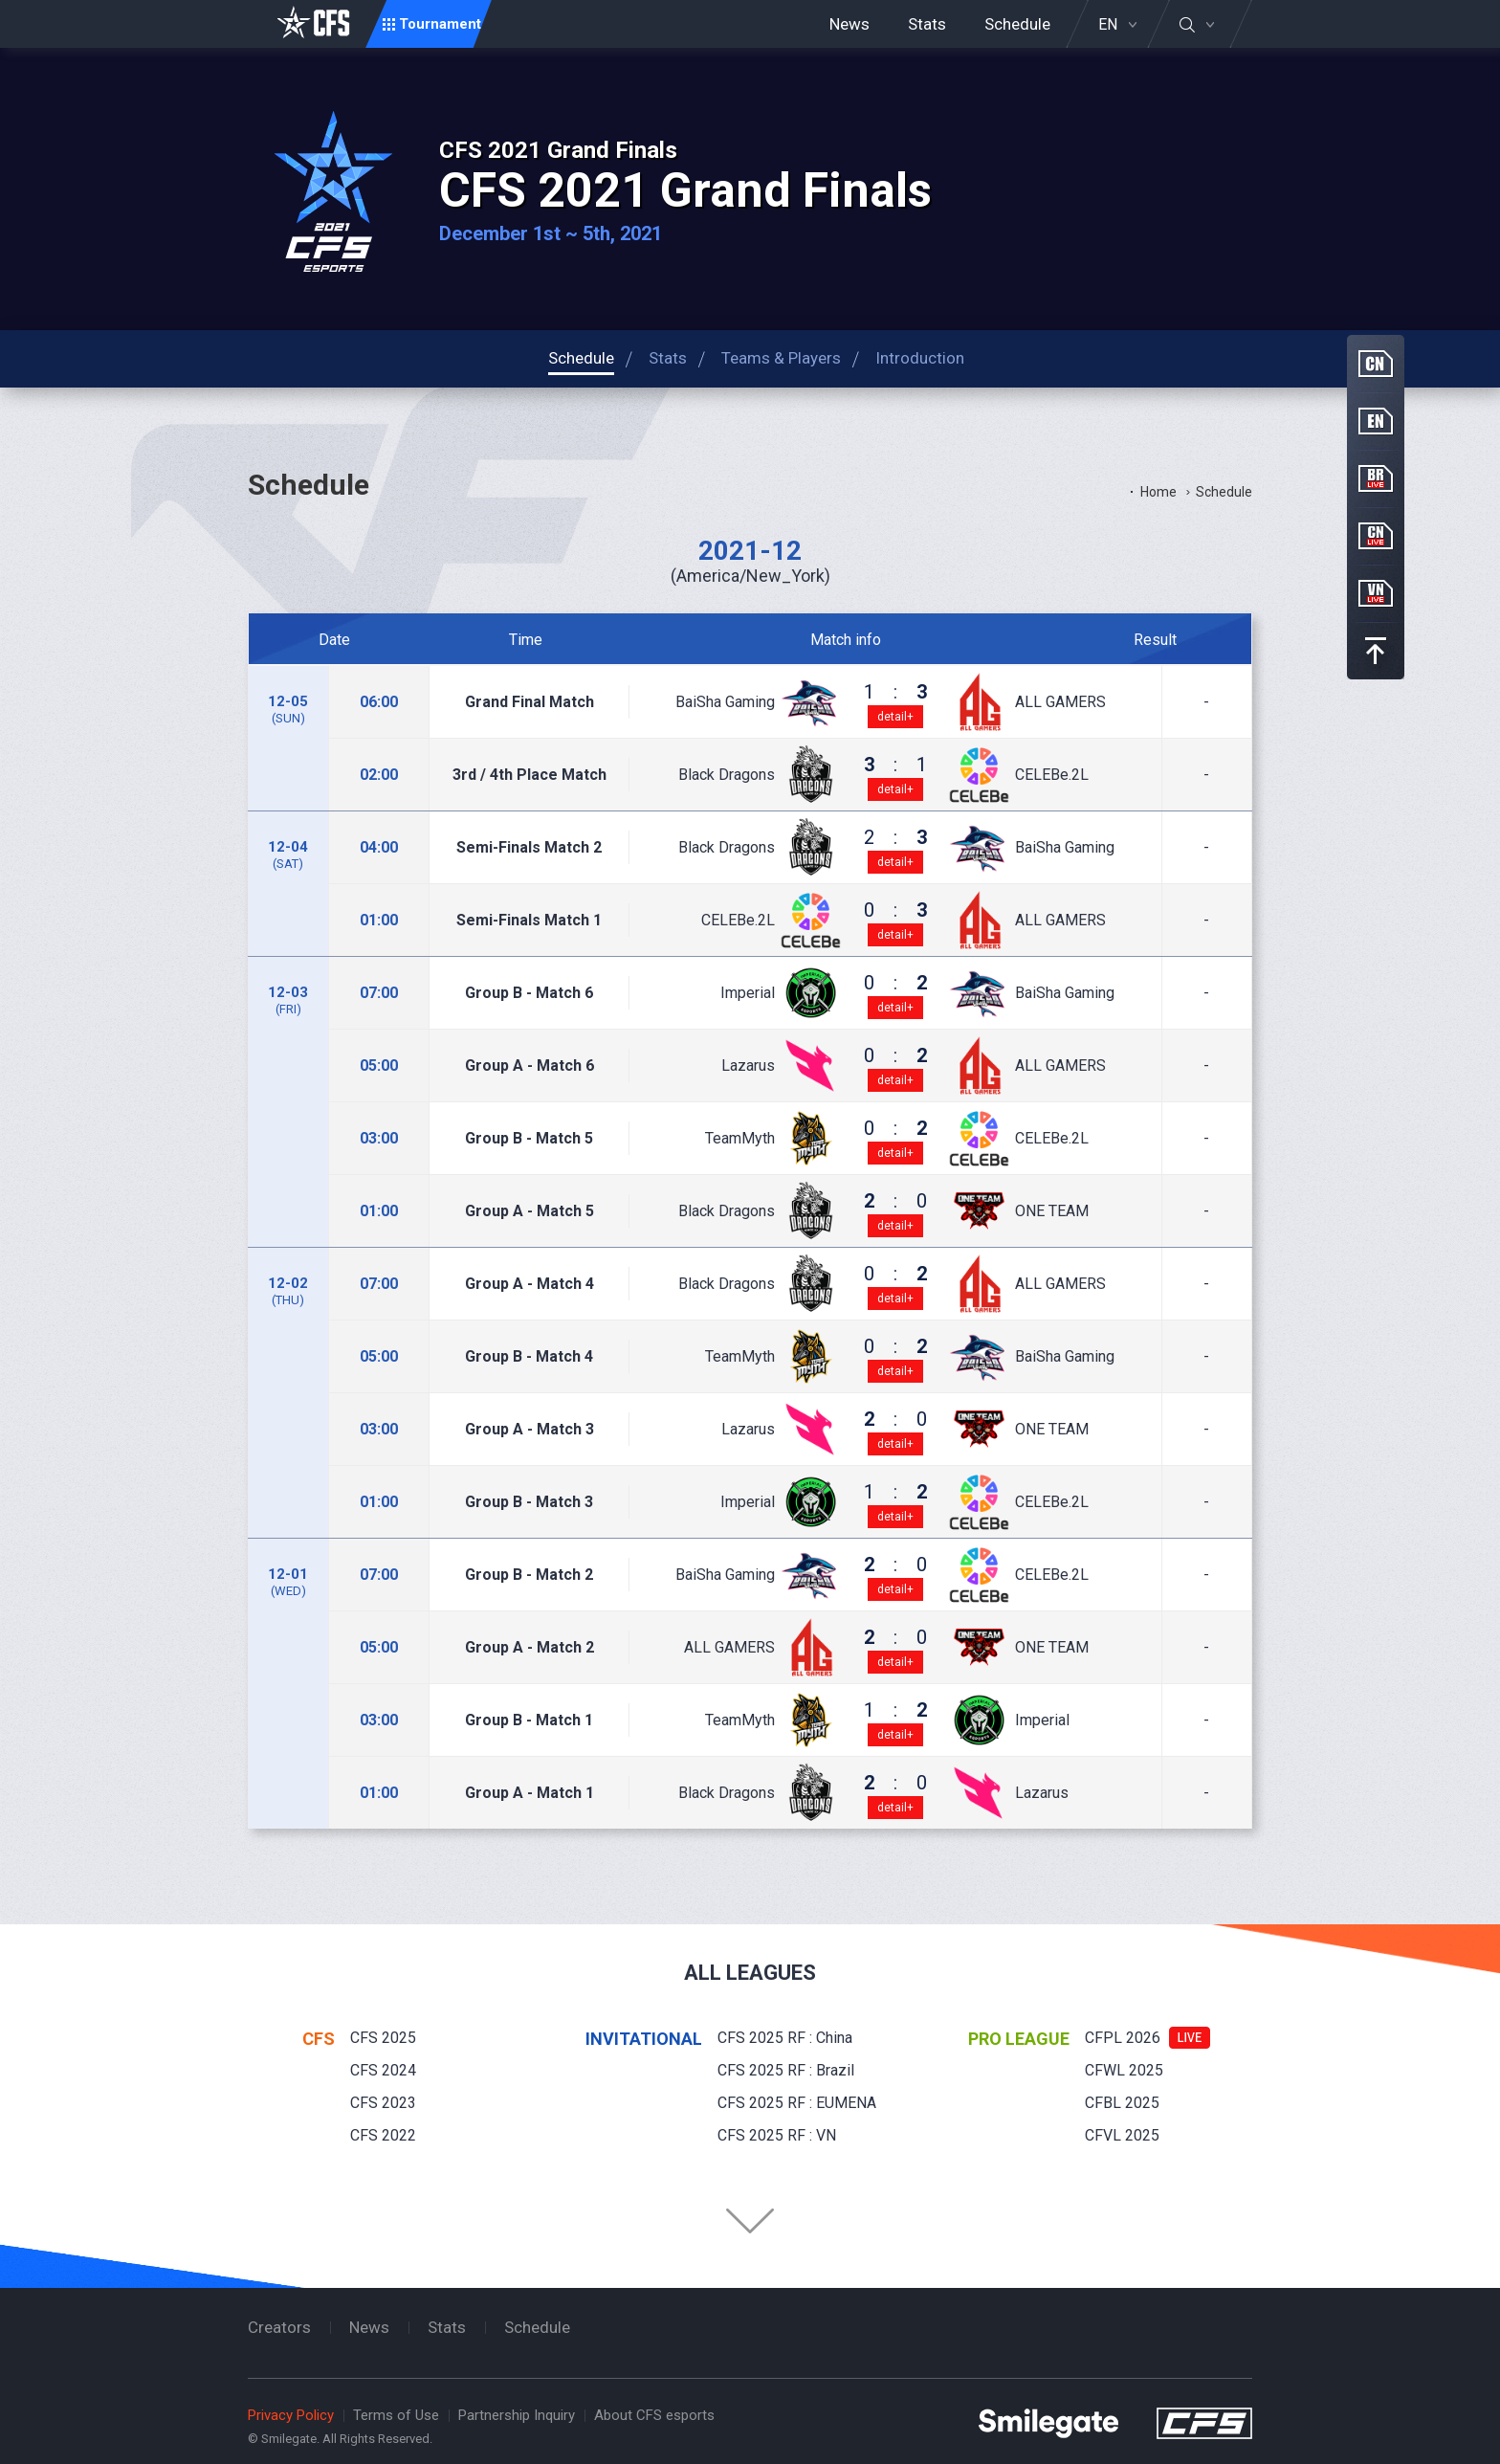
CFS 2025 (383, 2038)
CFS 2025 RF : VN (776, 2135)
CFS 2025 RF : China (784, 2038)
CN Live (1375, 536)
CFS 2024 (383, 2070)
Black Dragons (726, 775)
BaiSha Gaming (725, 702)
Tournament (440, 24)
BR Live (1375, 478)
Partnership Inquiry (516, 2415)
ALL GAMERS (1060, 702)
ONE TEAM (1052, 1211)
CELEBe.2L (1052, 775)
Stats (927, 23)
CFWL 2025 (1124, 2070)
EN (1107, 25)
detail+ (895, 716)
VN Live (1375, 593)
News (849, 23)
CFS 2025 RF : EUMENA (796, 2103)
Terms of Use (396, 2415)
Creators (279, 2327)
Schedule (1017, 23)
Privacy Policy (291, 2415)
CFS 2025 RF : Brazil (785, 2070)
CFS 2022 (383, 2135)
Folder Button (750, 2221)
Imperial (747, 993)
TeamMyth (740, 1138)
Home (1158, 491)
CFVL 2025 (1122, 2135)
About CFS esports (654, 2415)
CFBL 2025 (1122, 2103)
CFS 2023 (383, 2103)
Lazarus (748, 1066)
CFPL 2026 (1122, 2038)
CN (1375, 363)
